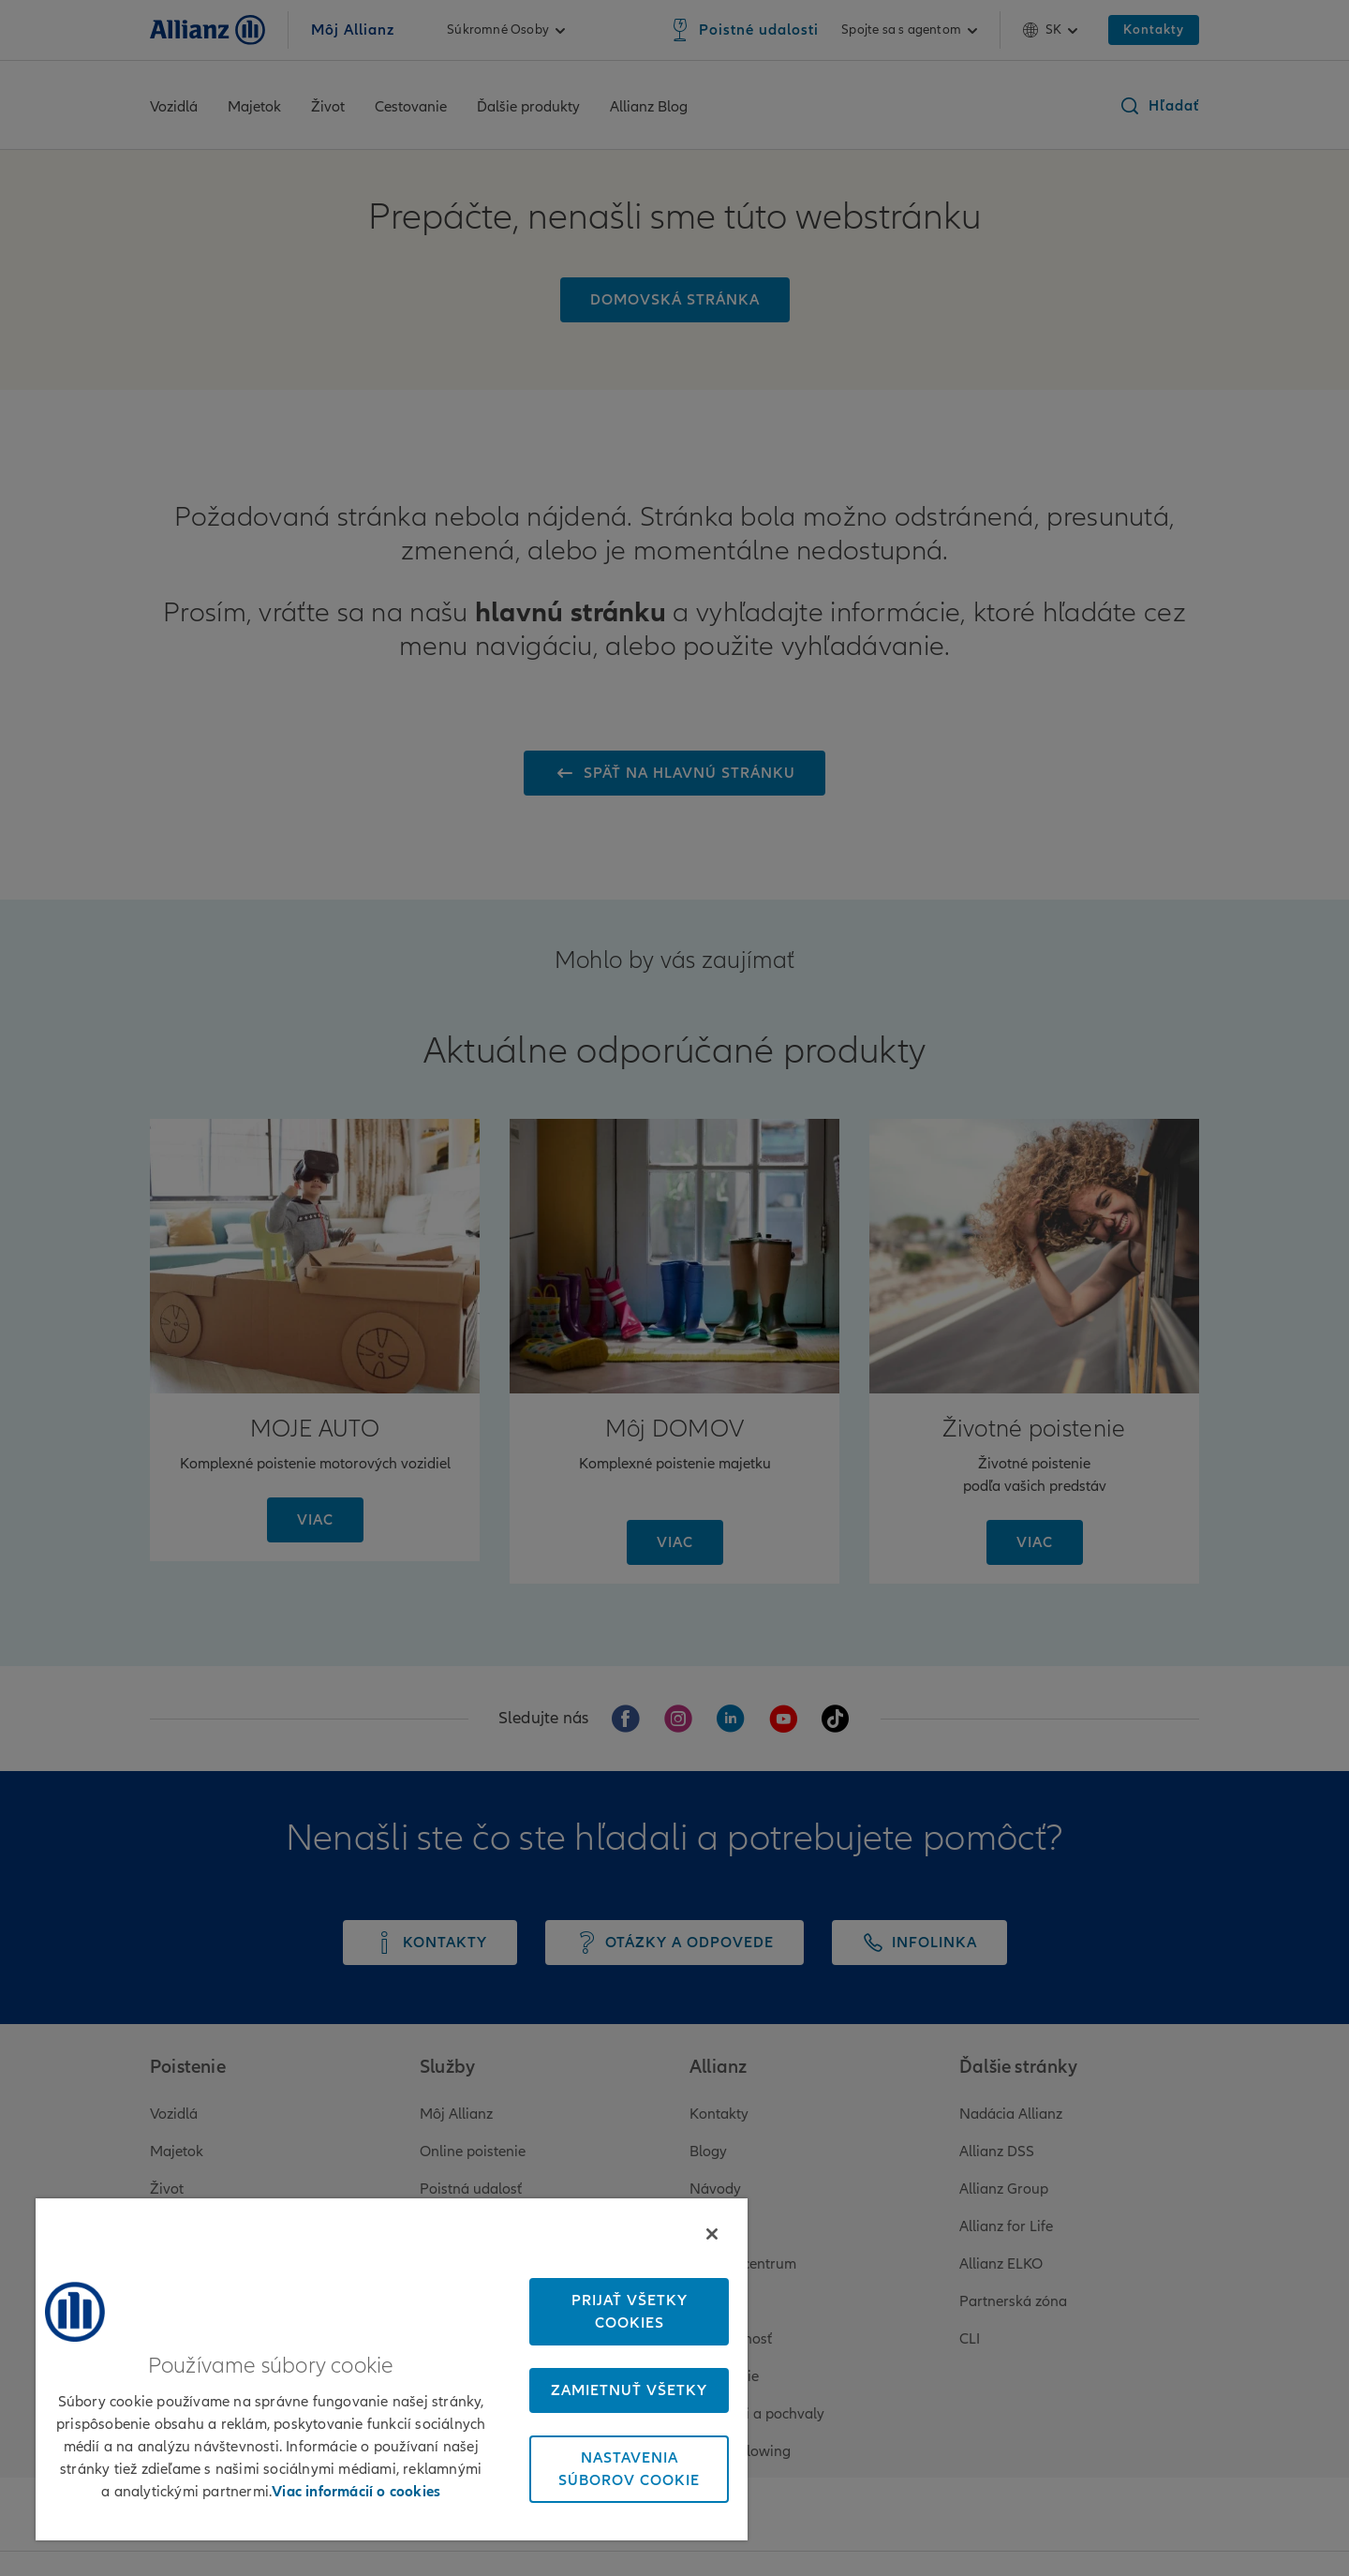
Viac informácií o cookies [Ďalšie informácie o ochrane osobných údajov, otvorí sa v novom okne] (356, 2491)
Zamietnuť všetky (629, 2390)
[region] (392, 2368)
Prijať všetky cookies (629, 2311)
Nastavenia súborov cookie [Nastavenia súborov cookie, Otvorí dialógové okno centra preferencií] (629, 2469)
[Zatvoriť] (712, 2234)
